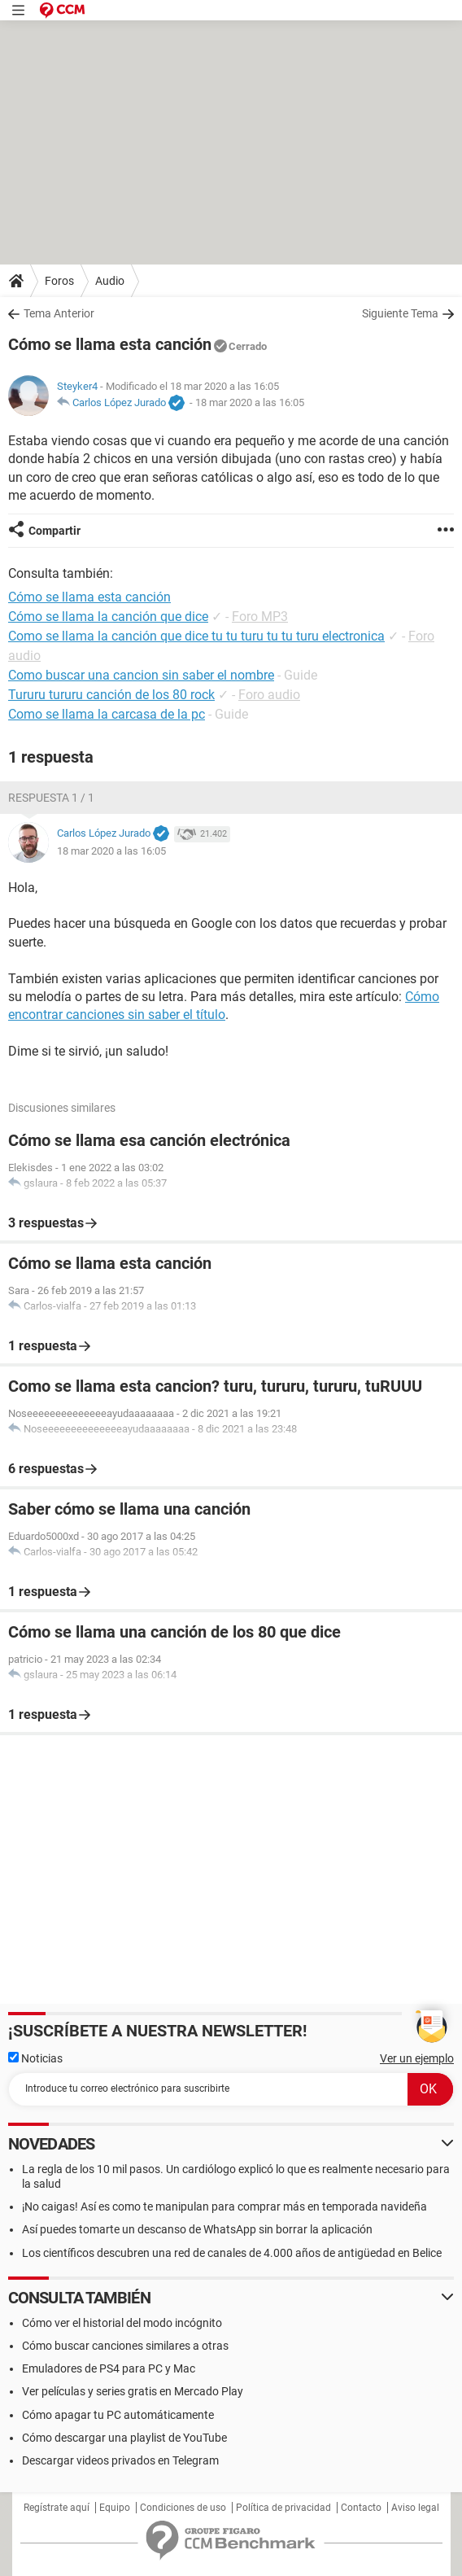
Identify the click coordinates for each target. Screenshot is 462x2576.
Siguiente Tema (400, 313)
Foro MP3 (260, 616)
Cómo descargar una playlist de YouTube (124, 2437)
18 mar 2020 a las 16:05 (249, 402)
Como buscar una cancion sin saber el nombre (141, 675)
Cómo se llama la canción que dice (108, 616)
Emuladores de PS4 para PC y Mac (108, 2368)
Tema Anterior (59, 313)
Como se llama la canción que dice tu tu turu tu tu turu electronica (196, 636)
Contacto (361, 2507)
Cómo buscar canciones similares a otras (125, 2345)
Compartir (54, 530)
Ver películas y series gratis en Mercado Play (132, 2391)
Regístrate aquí (56, 2507)
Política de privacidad (283, 2507)
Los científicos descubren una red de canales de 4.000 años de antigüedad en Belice (232, 2252)
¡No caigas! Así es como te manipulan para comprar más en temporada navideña (224, 2206)
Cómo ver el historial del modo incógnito (122, 2322)
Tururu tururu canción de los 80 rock (111, 694)
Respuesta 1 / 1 (51, 797)
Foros (59, 280)
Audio (109, 280)
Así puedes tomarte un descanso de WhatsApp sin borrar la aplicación (197, 2229)
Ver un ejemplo (417, 2058)
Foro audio (269, 694)
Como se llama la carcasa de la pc (106, 714)
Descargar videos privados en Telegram (120, 2460)
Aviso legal (415, 2507)
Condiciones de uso (183, 2507)
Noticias (35, 2058)
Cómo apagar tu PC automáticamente (118, 2414)
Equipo (114, 2507)
